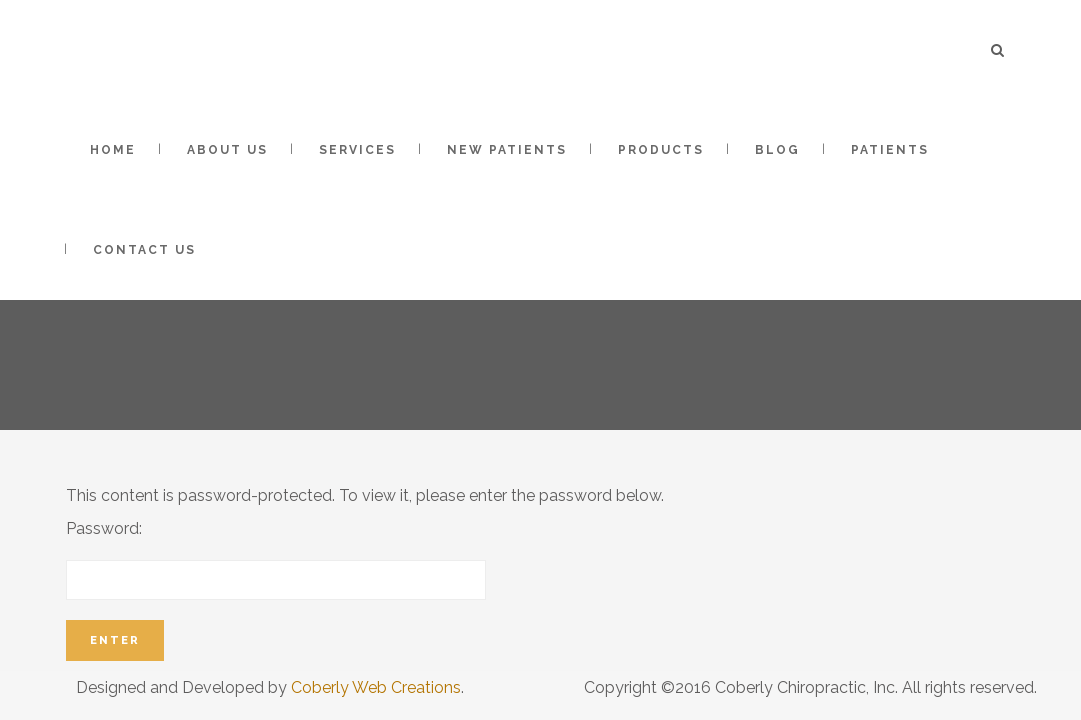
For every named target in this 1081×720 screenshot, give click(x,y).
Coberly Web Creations (376, 687)
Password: (276, 559)
